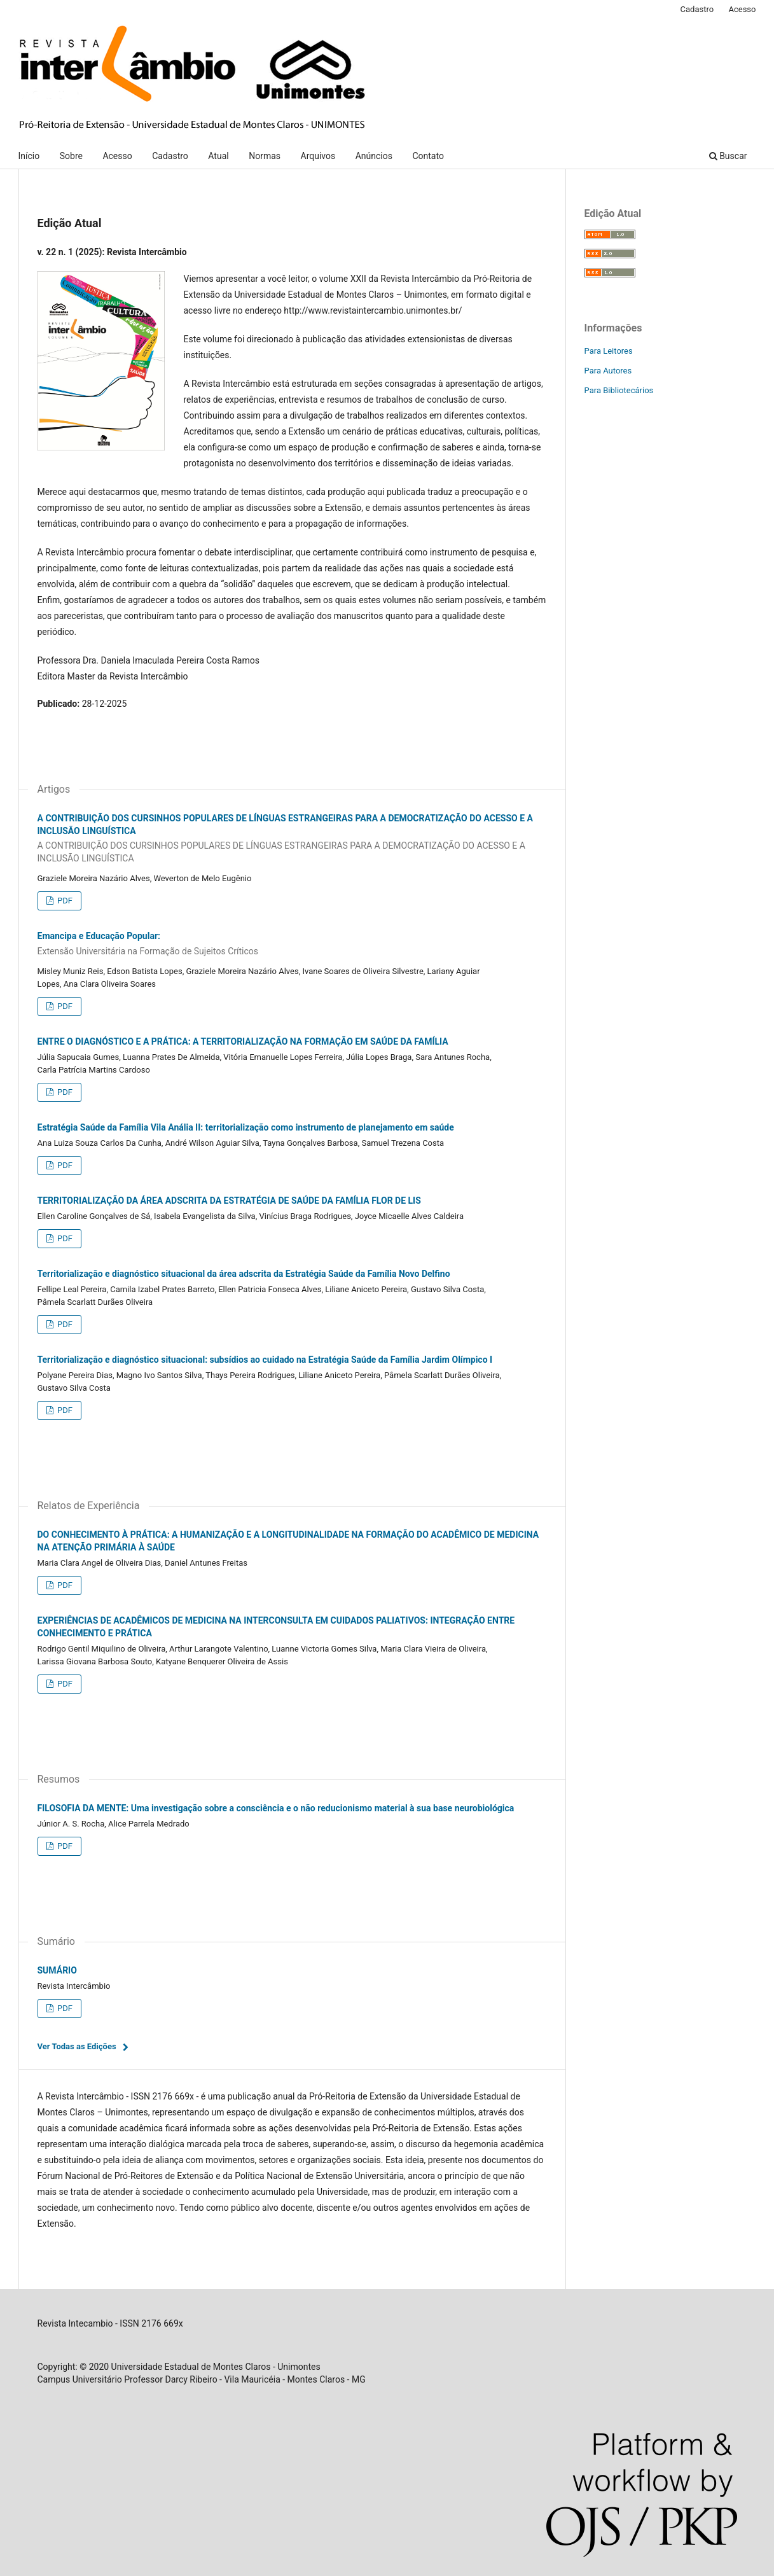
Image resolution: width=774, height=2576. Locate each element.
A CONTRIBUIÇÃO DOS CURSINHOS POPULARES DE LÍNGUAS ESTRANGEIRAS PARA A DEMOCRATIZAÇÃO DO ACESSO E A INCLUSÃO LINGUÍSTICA (292, 839)
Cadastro (170, 156)
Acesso (117, 156)
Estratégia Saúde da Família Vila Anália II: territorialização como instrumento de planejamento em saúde (246, 1127)
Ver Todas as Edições (77, 2046)
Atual (218, 156)
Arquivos (318, 156)
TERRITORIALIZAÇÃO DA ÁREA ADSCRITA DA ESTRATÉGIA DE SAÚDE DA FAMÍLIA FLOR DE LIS (229, 1200)
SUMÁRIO (57, 1970)
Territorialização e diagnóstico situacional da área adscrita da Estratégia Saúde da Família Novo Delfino (244, 1274)
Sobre (71, 156)
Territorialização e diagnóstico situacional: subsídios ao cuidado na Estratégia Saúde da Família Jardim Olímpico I (265, 1359)
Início (29, 156)
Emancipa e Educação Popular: (292, 944)
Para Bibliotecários (619, 390)
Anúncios (374, 156)
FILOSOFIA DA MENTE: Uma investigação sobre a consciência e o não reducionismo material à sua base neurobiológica (276, 1808)
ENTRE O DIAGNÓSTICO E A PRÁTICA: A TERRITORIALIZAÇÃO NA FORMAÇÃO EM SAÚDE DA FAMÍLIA (243, 1041)
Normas (264, 156)
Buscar (728, 156)
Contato (427, 156)
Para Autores (608, 370)
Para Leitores (608, 351)
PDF (64, 900)
